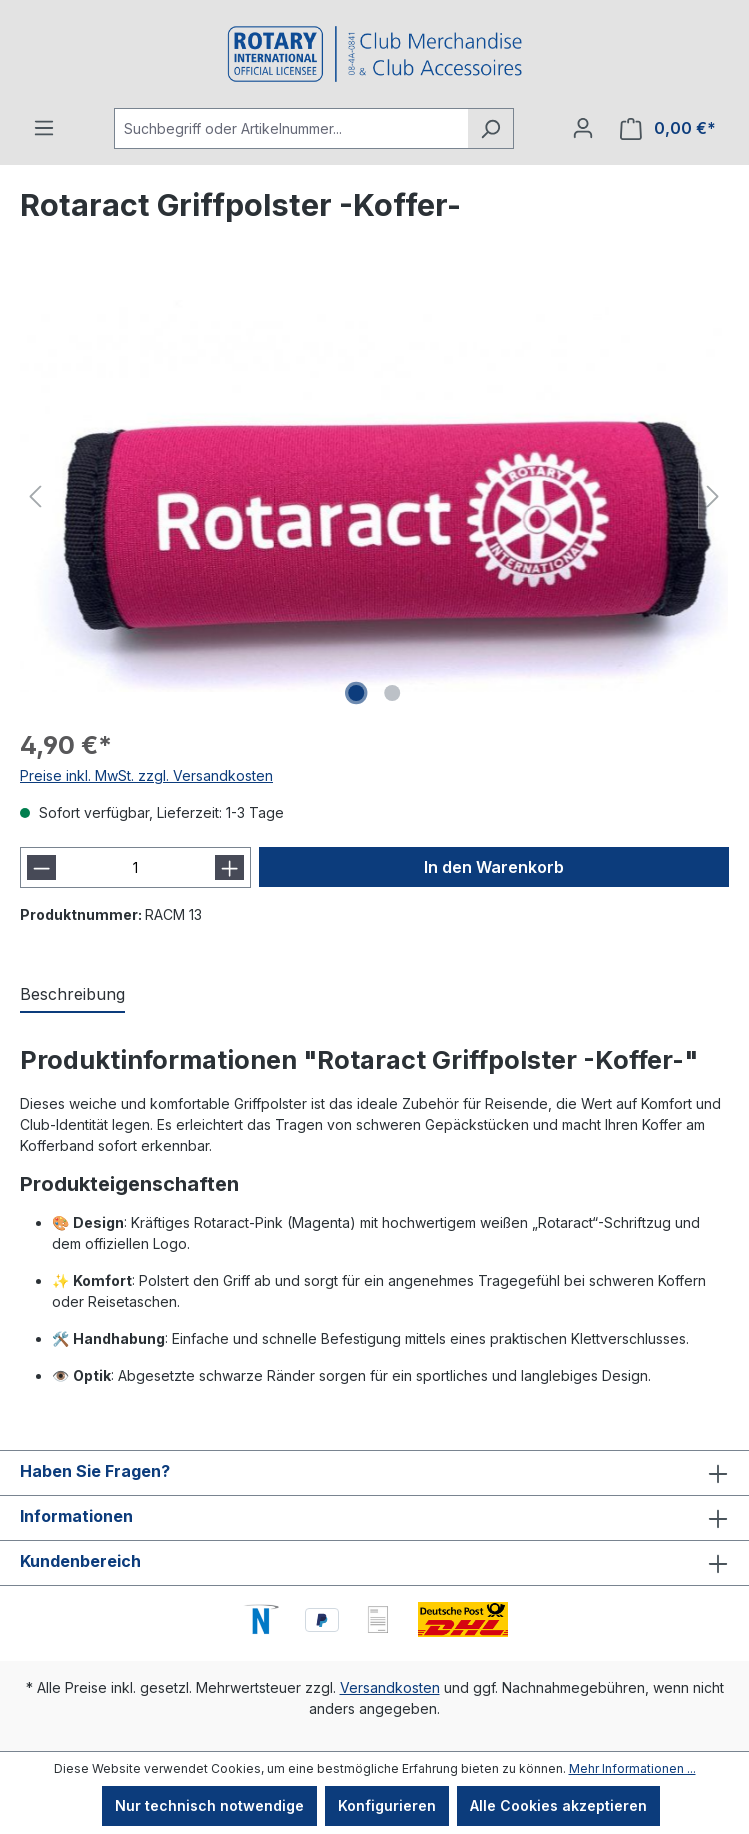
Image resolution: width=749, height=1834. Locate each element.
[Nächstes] (713, 496)
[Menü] (44, 128)
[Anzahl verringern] (41, 867)
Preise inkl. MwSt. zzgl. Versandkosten (146, 775)
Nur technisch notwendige (209, 1805)
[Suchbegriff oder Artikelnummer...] (291, 128)
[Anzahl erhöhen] (229, 867)
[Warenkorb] (668, 128)
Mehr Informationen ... (632, 1768)
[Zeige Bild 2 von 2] (392, 693)
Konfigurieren (387, 1805)
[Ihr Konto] (583, 128)
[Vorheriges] (35, 496)
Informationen (76, 1516)
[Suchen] (490, 128)
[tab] (72, 995)
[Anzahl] (135, 867)
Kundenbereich (80, 1561)
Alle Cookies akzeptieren (558, 1805)
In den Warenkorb (494, 867)
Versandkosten (390, 1687)
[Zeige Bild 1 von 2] (356, 693)
